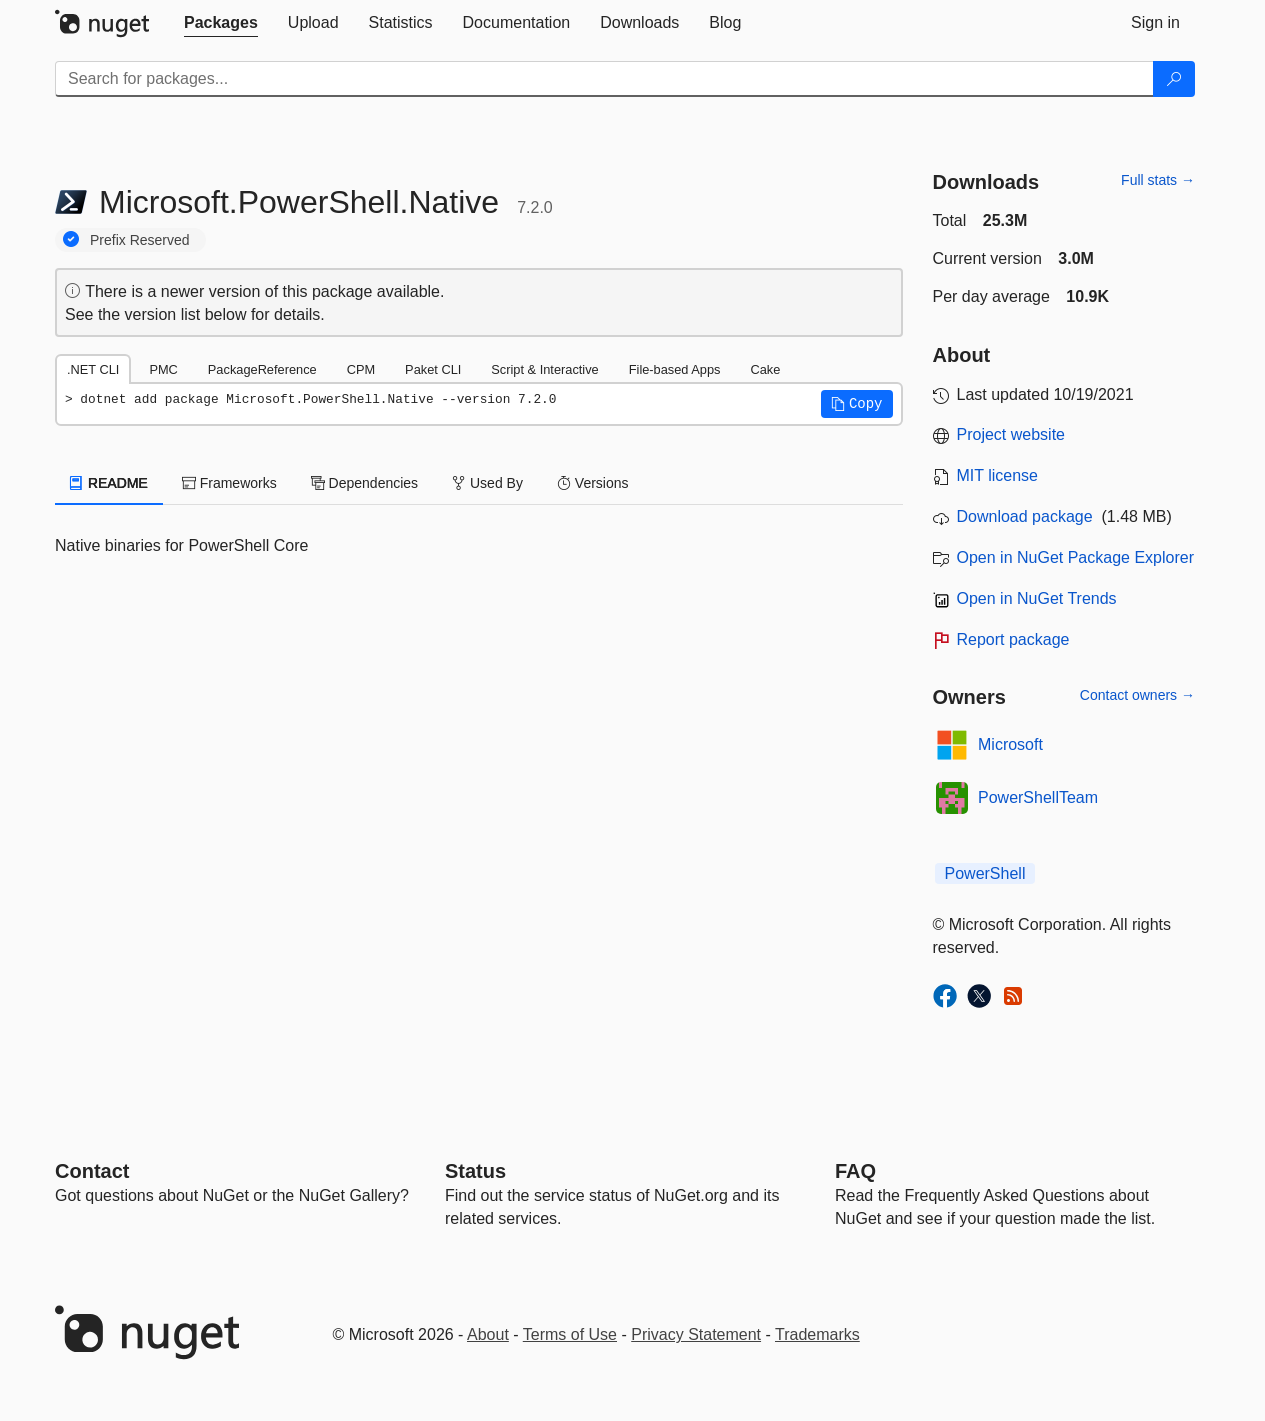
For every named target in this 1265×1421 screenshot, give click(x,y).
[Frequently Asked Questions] (855, 1171)
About (488, 1334)
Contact (92, 1171)
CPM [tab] (361, 369)
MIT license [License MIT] (998, 475)
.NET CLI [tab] (93, 369)
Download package (1025, 516)
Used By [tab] (487, 483)
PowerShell (985, 873)
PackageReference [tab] (262, 369)
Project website (1011, 434)
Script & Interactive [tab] (544, 369)
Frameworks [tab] (229, 483)
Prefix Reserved (140, 240)
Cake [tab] (765, 369)
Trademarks (817, 1334)
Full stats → (1158, 180)
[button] (857, 404)
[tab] (221, 23)
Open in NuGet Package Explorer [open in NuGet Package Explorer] (1075, 557)
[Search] (1174, 79)
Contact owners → (1137, 695)
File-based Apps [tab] (675, 369)
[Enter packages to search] (604, 79)
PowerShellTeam (1038, 797)
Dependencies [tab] (364, 483)
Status (475, 1171)
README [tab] (109, 483)
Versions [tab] (593, 483)
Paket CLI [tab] (433, 369)
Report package (1013, 639)
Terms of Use (570, 1334)
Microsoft (1010, 744)
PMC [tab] (163, 369)
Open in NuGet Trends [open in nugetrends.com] (1037, 598)
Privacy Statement (696, 1334)
